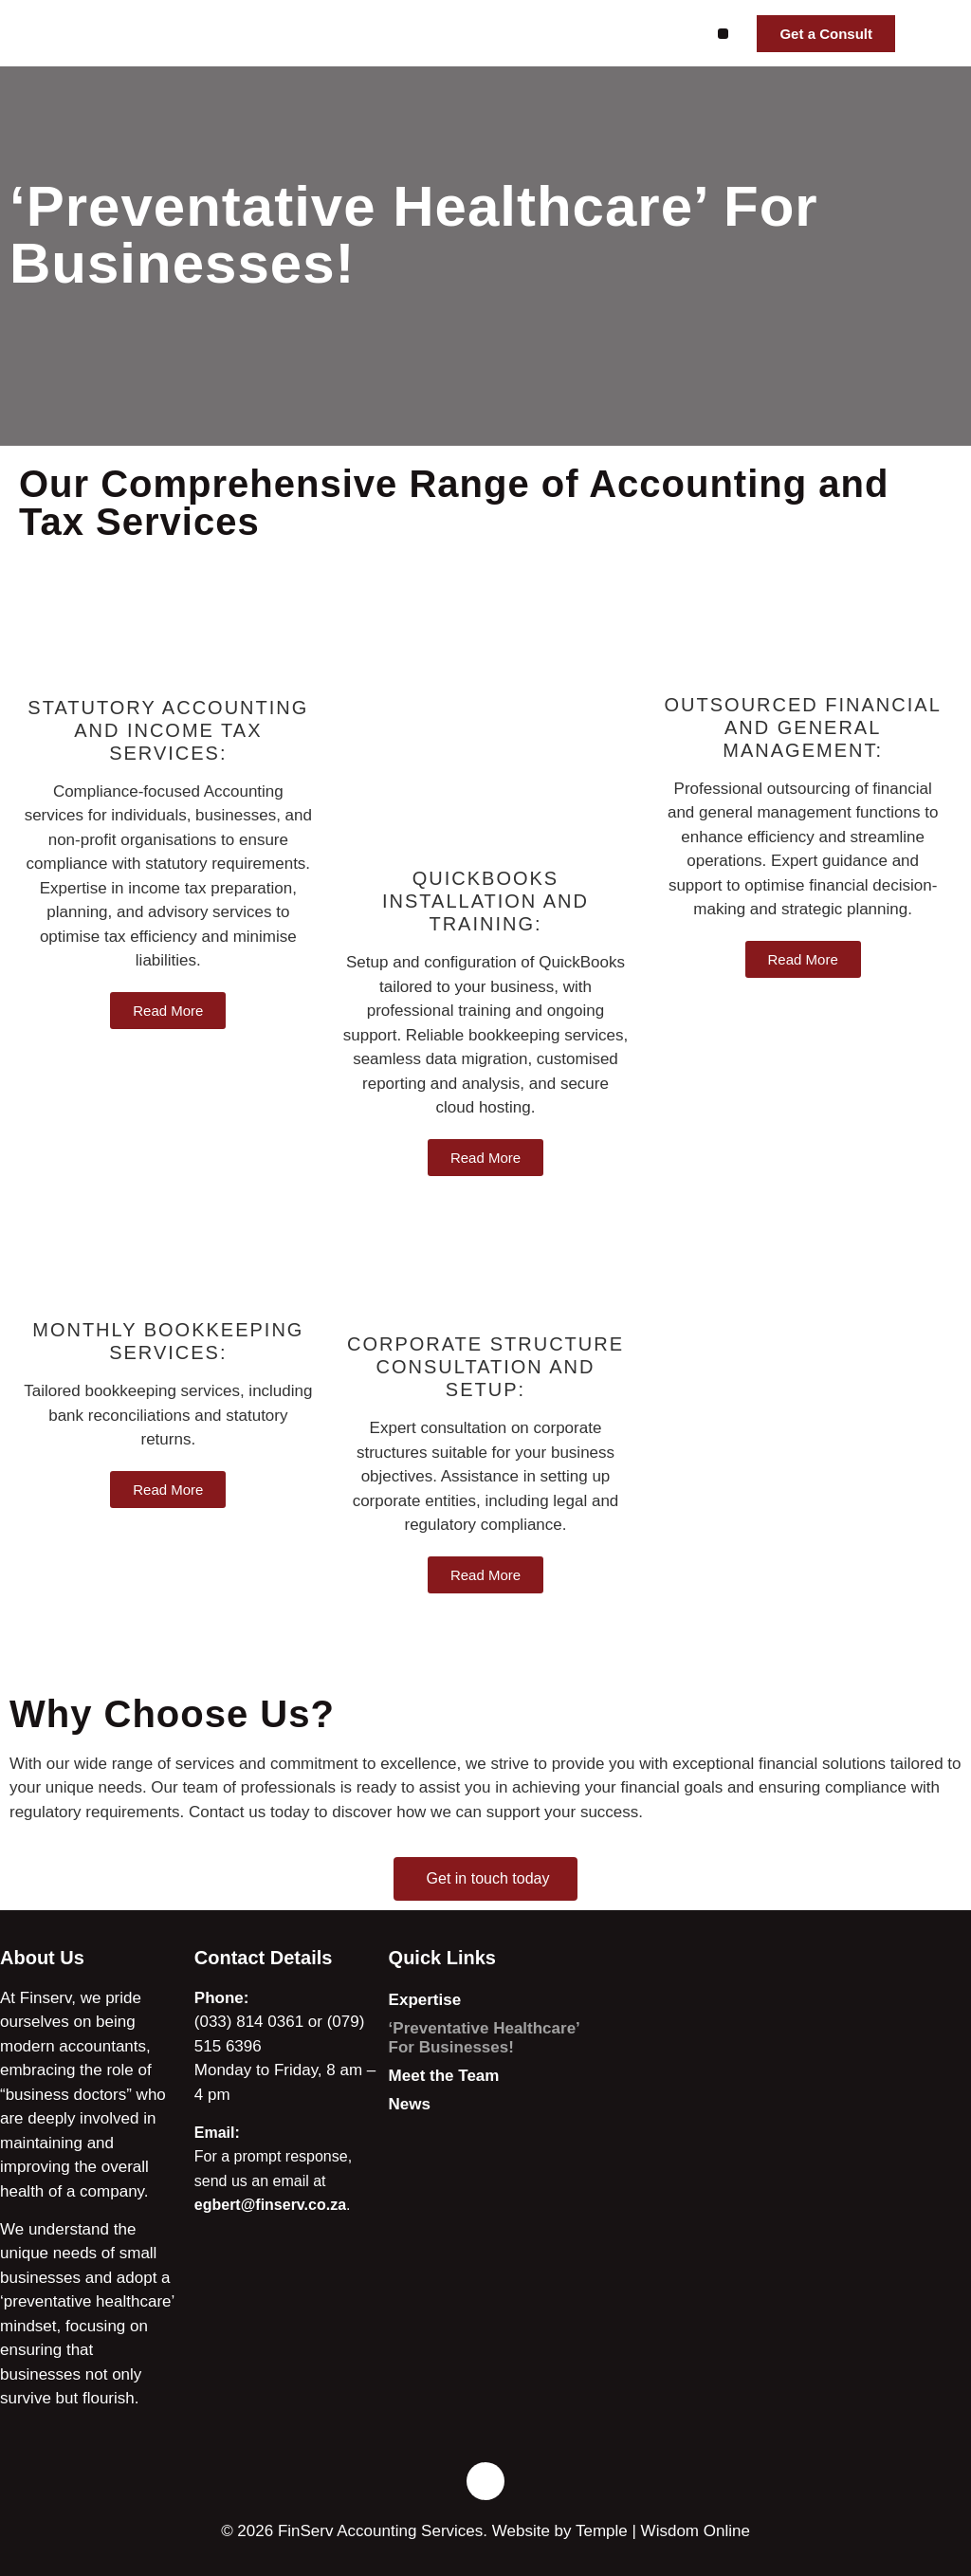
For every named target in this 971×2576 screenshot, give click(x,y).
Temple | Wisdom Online (663, 2531)
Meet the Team (444, 2076)
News (410, 2104)
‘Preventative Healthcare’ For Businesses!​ (484, 2037)
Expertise (425, 2000)
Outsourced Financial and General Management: (803, 727)
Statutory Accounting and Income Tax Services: (167, 730)
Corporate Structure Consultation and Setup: (485, 1367)
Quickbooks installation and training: (485, 901)
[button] (723, 33)
